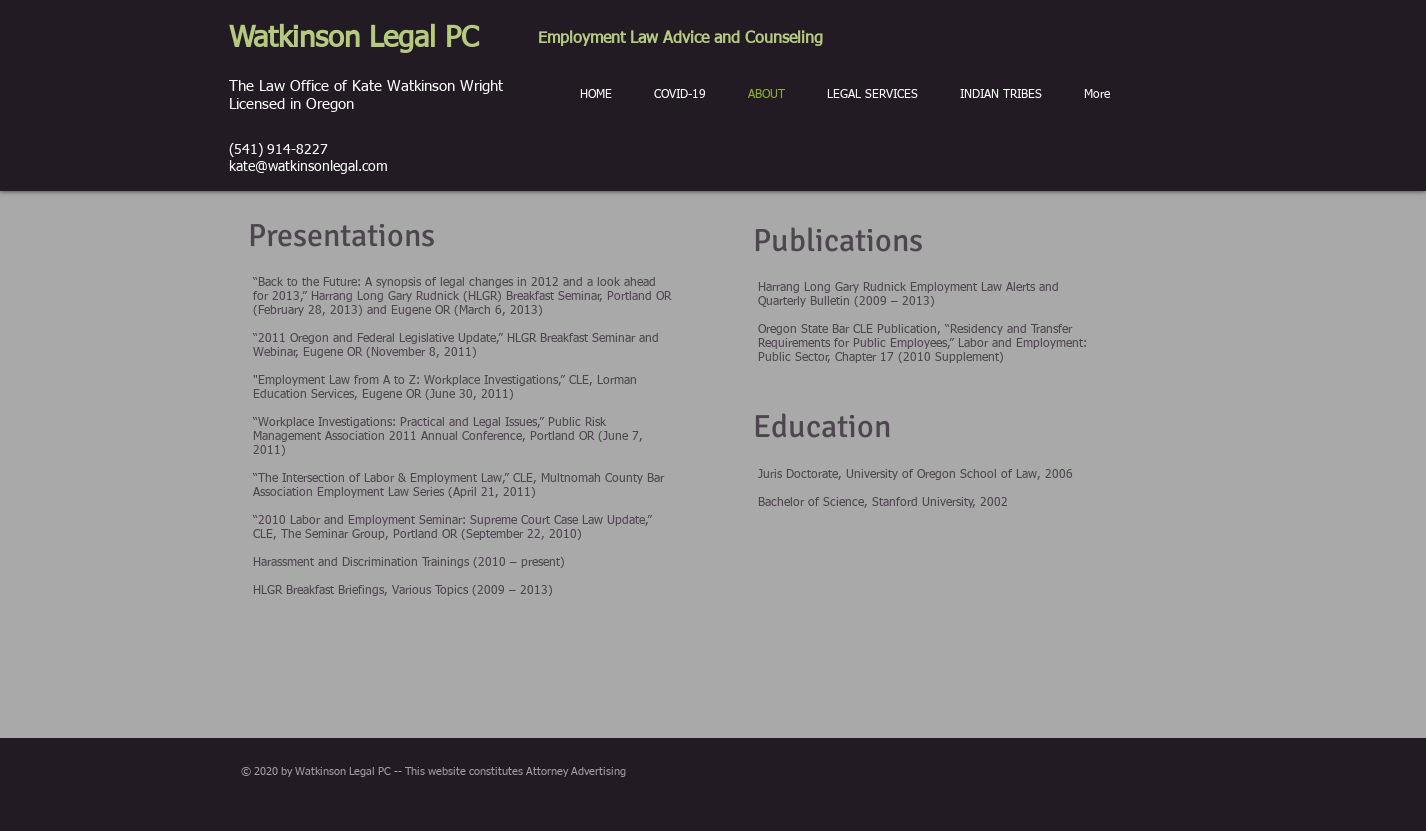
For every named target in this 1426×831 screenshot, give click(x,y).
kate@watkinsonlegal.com (308, 167)
